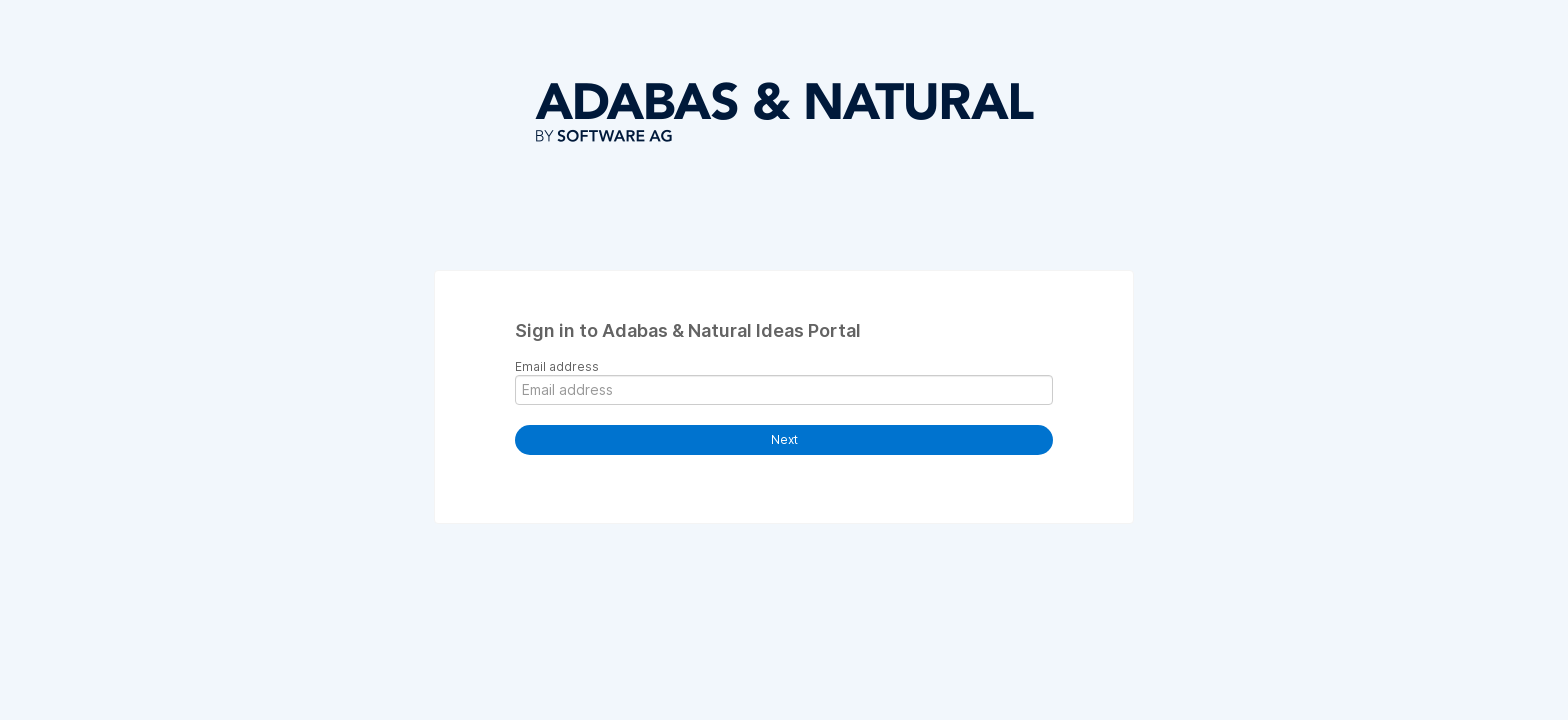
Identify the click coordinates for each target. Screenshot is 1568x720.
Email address (557, 366)
